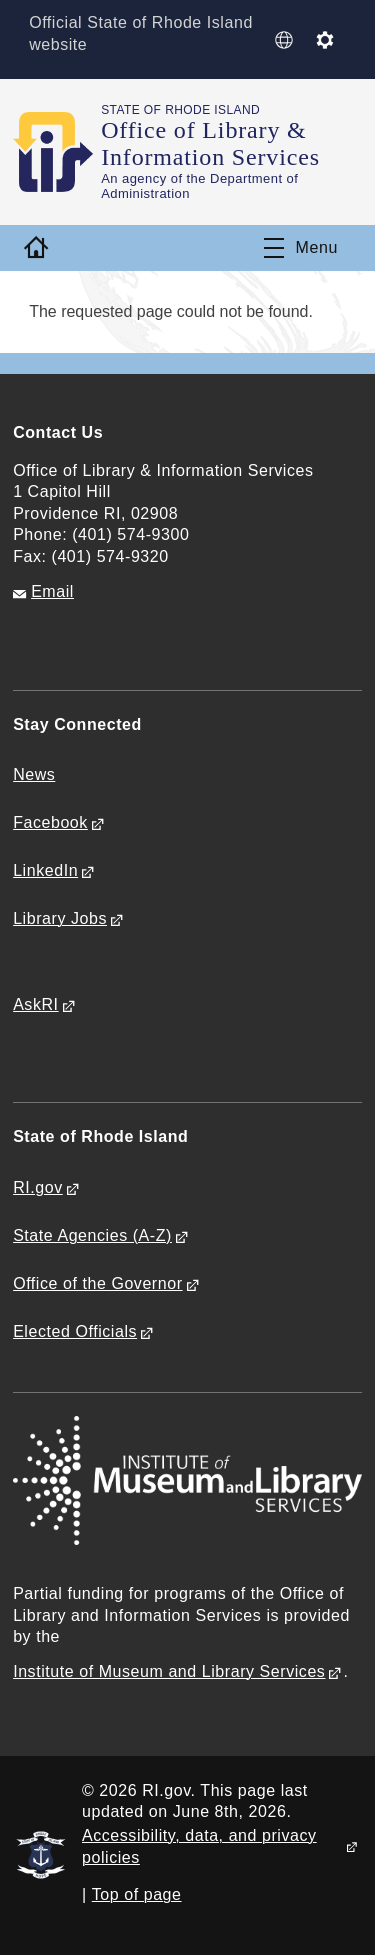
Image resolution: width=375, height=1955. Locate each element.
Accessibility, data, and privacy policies (199, 1846)
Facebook (50, 822)
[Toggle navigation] (301, 248)
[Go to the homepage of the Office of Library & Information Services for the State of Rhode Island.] (57, 152)
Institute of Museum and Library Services (169, 1671)
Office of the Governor (97, 1283)
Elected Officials (75, 1331)
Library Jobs (60, 918)
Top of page (137, 1894)
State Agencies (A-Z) (92, 1235)
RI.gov (38, 1187)
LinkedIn (45, 870)
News (34, 774)
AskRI (35, 1004)
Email (52, 591)
